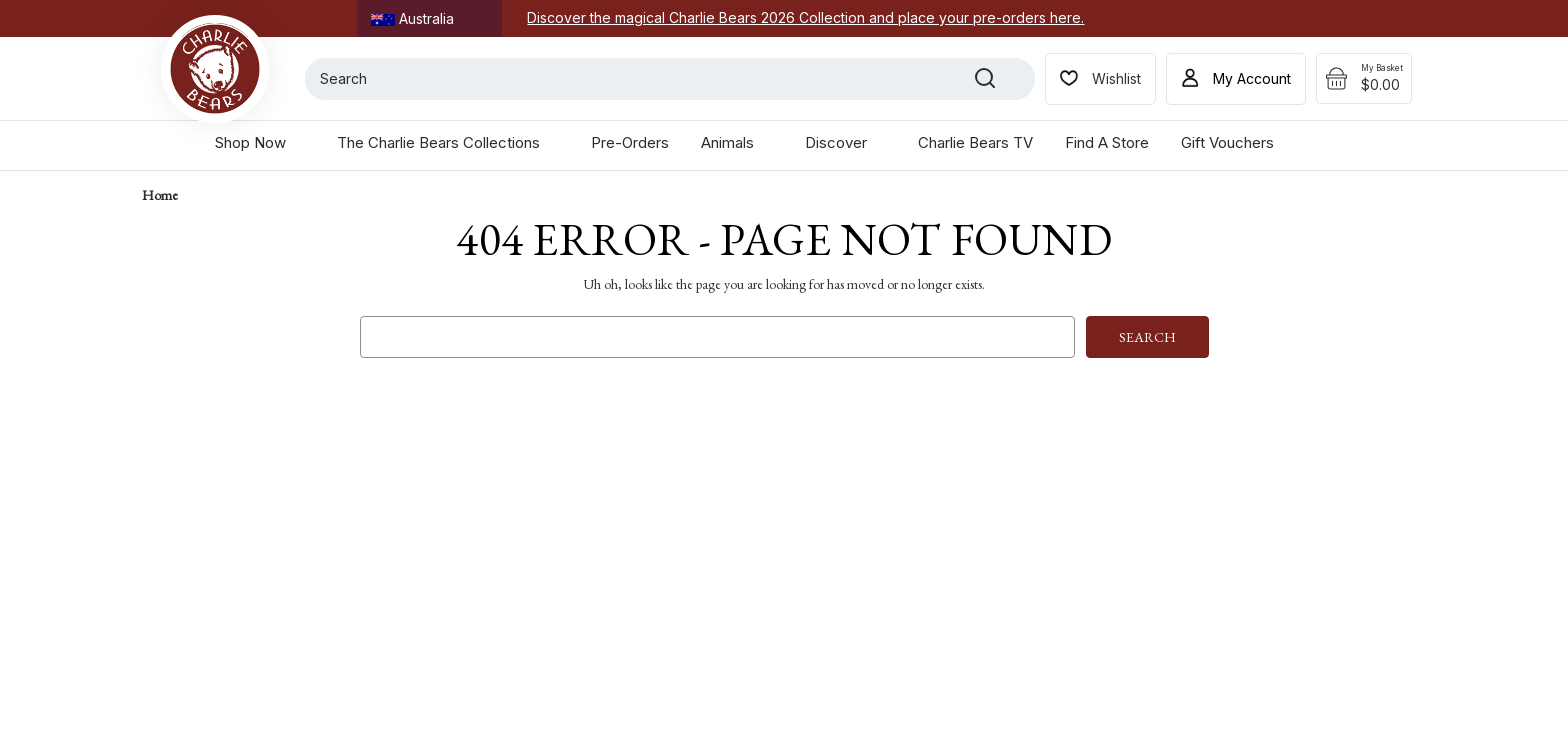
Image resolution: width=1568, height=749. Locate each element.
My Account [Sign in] (1252, 78)
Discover (845, 142)
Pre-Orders (630, 142)
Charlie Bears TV (975, 142)
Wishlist (1116, 78)
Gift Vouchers (1227, 142)
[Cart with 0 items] (1364, 79)
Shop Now (260, 142)
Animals (737, 142)
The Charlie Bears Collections (448, 142)
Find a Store (1107, 142)
